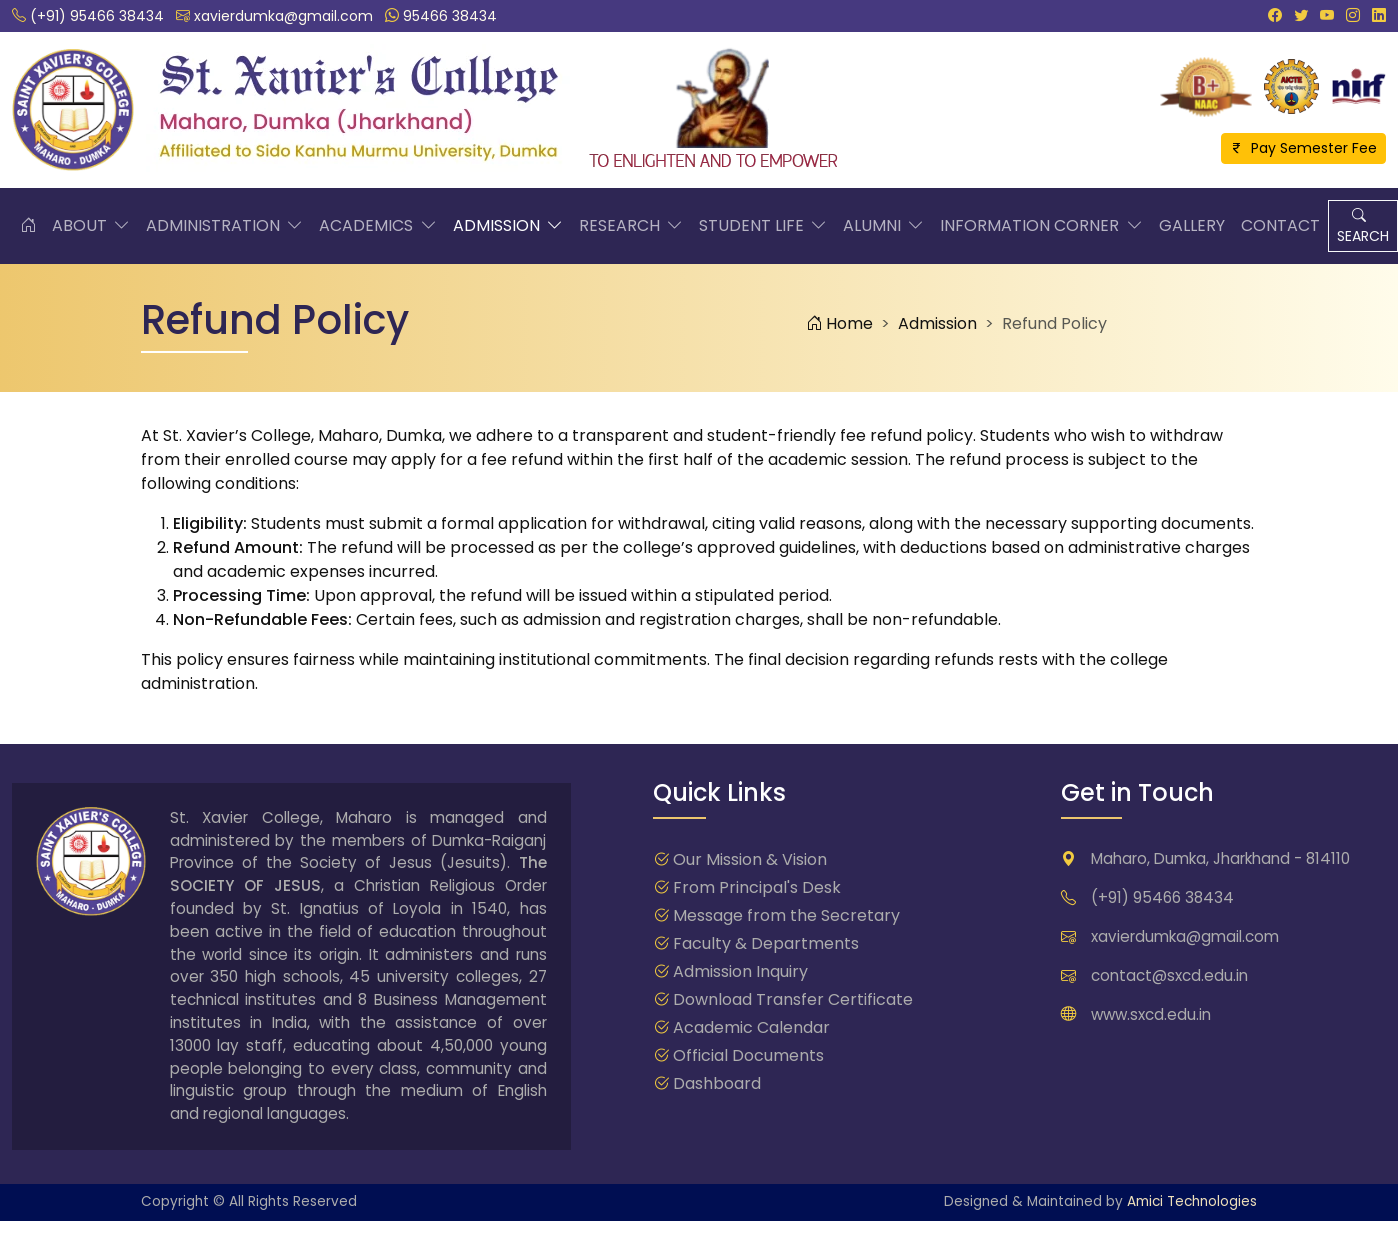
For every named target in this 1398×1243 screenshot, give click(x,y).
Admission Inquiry (740, 971)
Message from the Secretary (786, 915)
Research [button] (631, 226)
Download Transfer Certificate (793, 999)
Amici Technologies (1192, 1201)
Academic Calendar (751, 1027)
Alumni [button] (883, 226)
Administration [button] (224, 226)
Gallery (1192, 225)
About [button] (91, 226)
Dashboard (717, 1083)
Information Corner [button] (1041, 226)
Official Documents (748, 1055)
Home (839, 323)
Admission (937, 323)
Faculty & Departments (766, 943)
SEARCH (1363, 225)
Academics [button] (377, 226)
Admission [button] (508, 226)
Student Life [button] (763, 226)
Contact (1280, 225)
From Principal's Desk (757, 887)
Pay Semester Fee (1303, 148)
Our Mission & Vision (750, 859)
